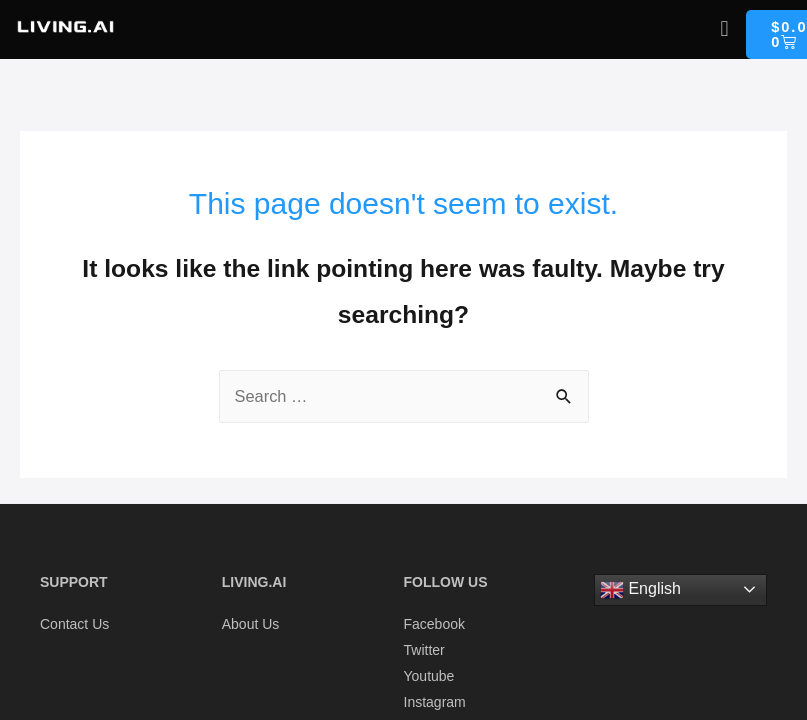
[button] (724, 28)
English (640, 590)
